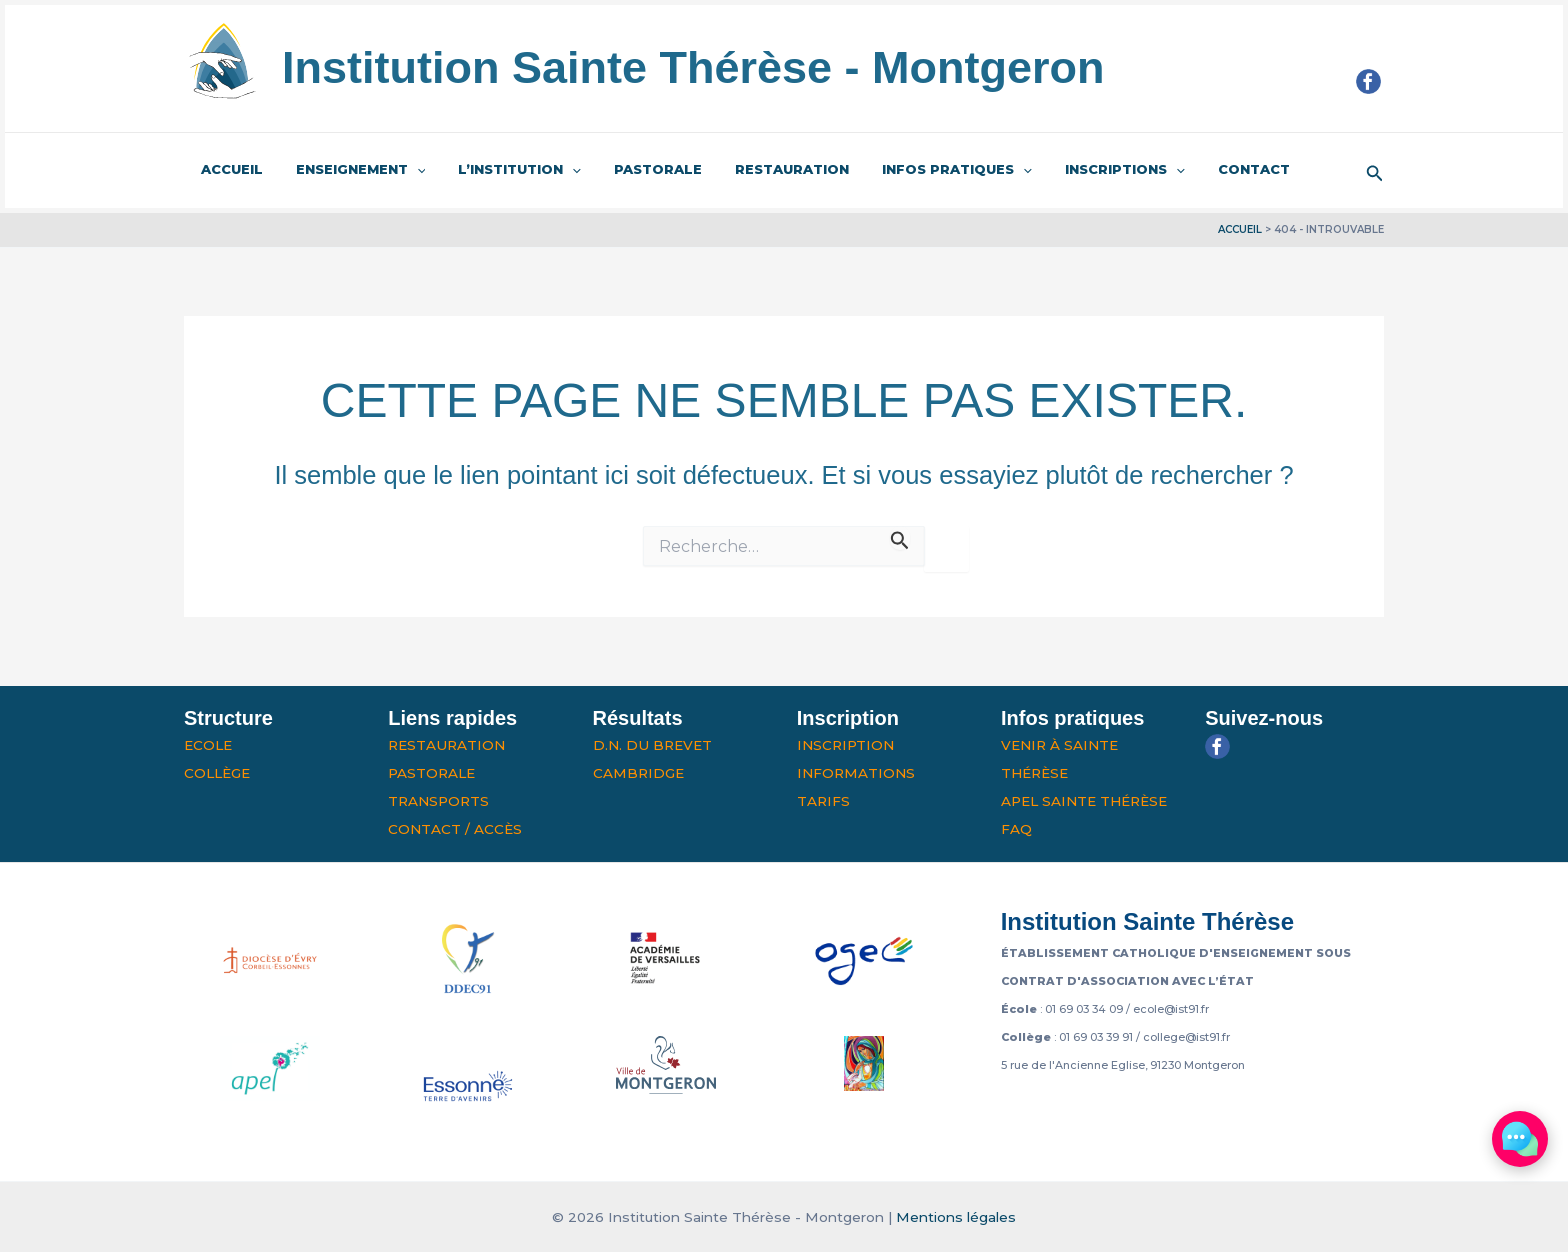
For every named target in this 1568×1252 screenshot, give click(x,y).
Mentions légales (956, 1217)
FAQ (1016, 829)
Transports (438, 801)
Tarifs (823, 801)
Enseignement (350, 170)
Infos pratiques (919, 170)
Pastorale (634, 169)
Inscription (845, 745)
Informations (856, 773)
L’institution (502, 170)
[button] (1375, 170)
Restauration (761, 169)
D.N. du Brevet (652, 745)
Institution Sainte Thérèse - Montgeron (693, 67)
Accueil (228, 169)
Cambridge (638, 773)
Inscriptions (1079, 170)
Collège (217, 773)
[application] (406, 170)
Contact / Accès (455, 829)
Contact (1201, 169)
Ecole (208, 745)
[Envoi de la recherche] (900, 537)
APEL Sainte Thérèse (1084, 801)
